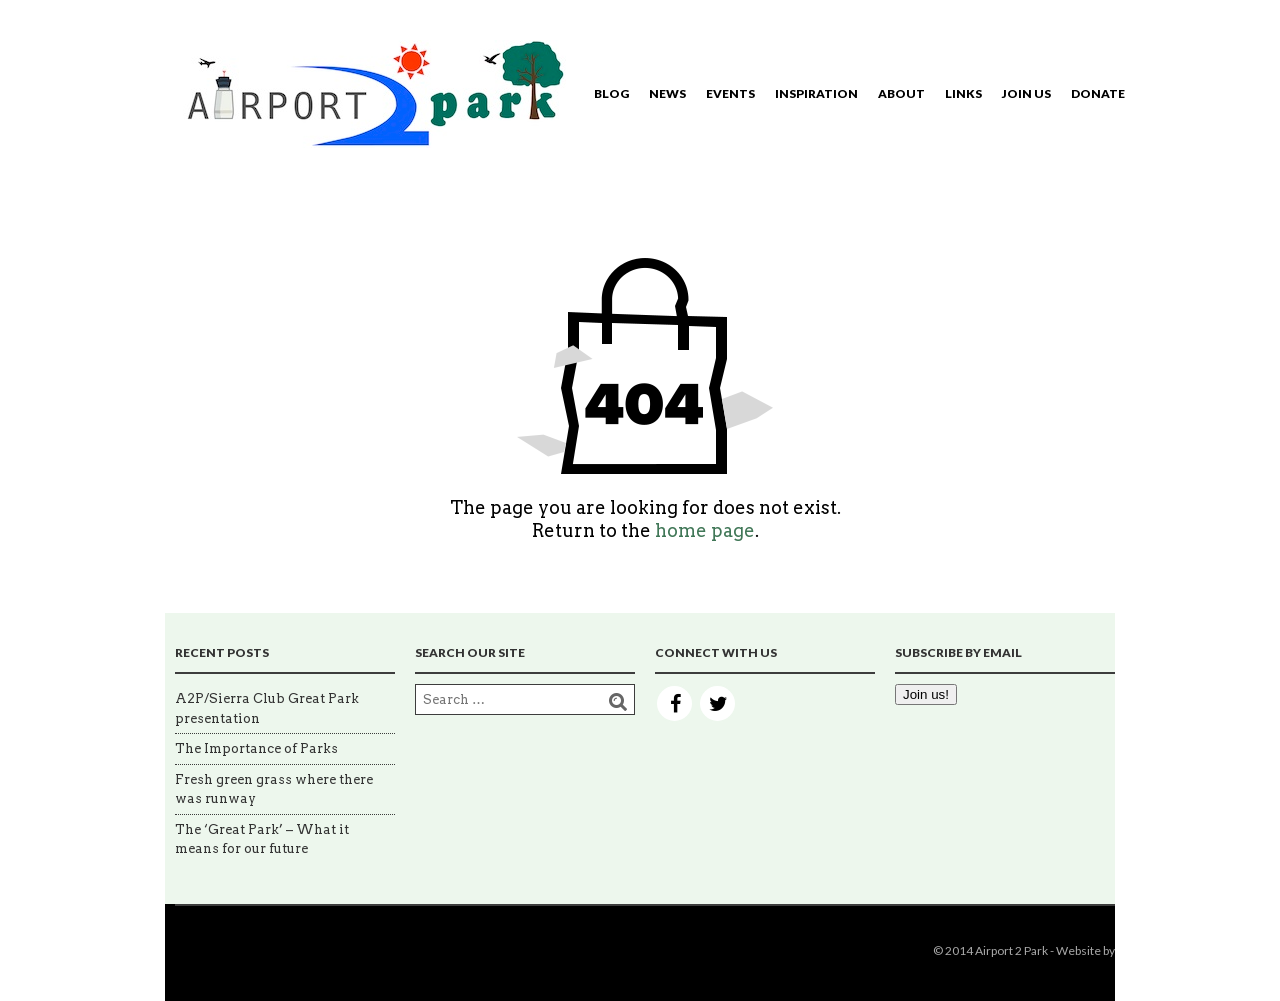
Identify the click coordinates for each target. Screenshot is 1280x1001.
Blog (611, 93)
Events (730, 93)
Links (963, 93)
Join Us (1026, 93)
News (667, 93)
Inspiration (816, 93)
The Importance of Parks (256, 748)
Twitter (717, 703)
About (901, 93)
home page (705, 530)
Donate (1098, 93)
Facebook (674, 703)
